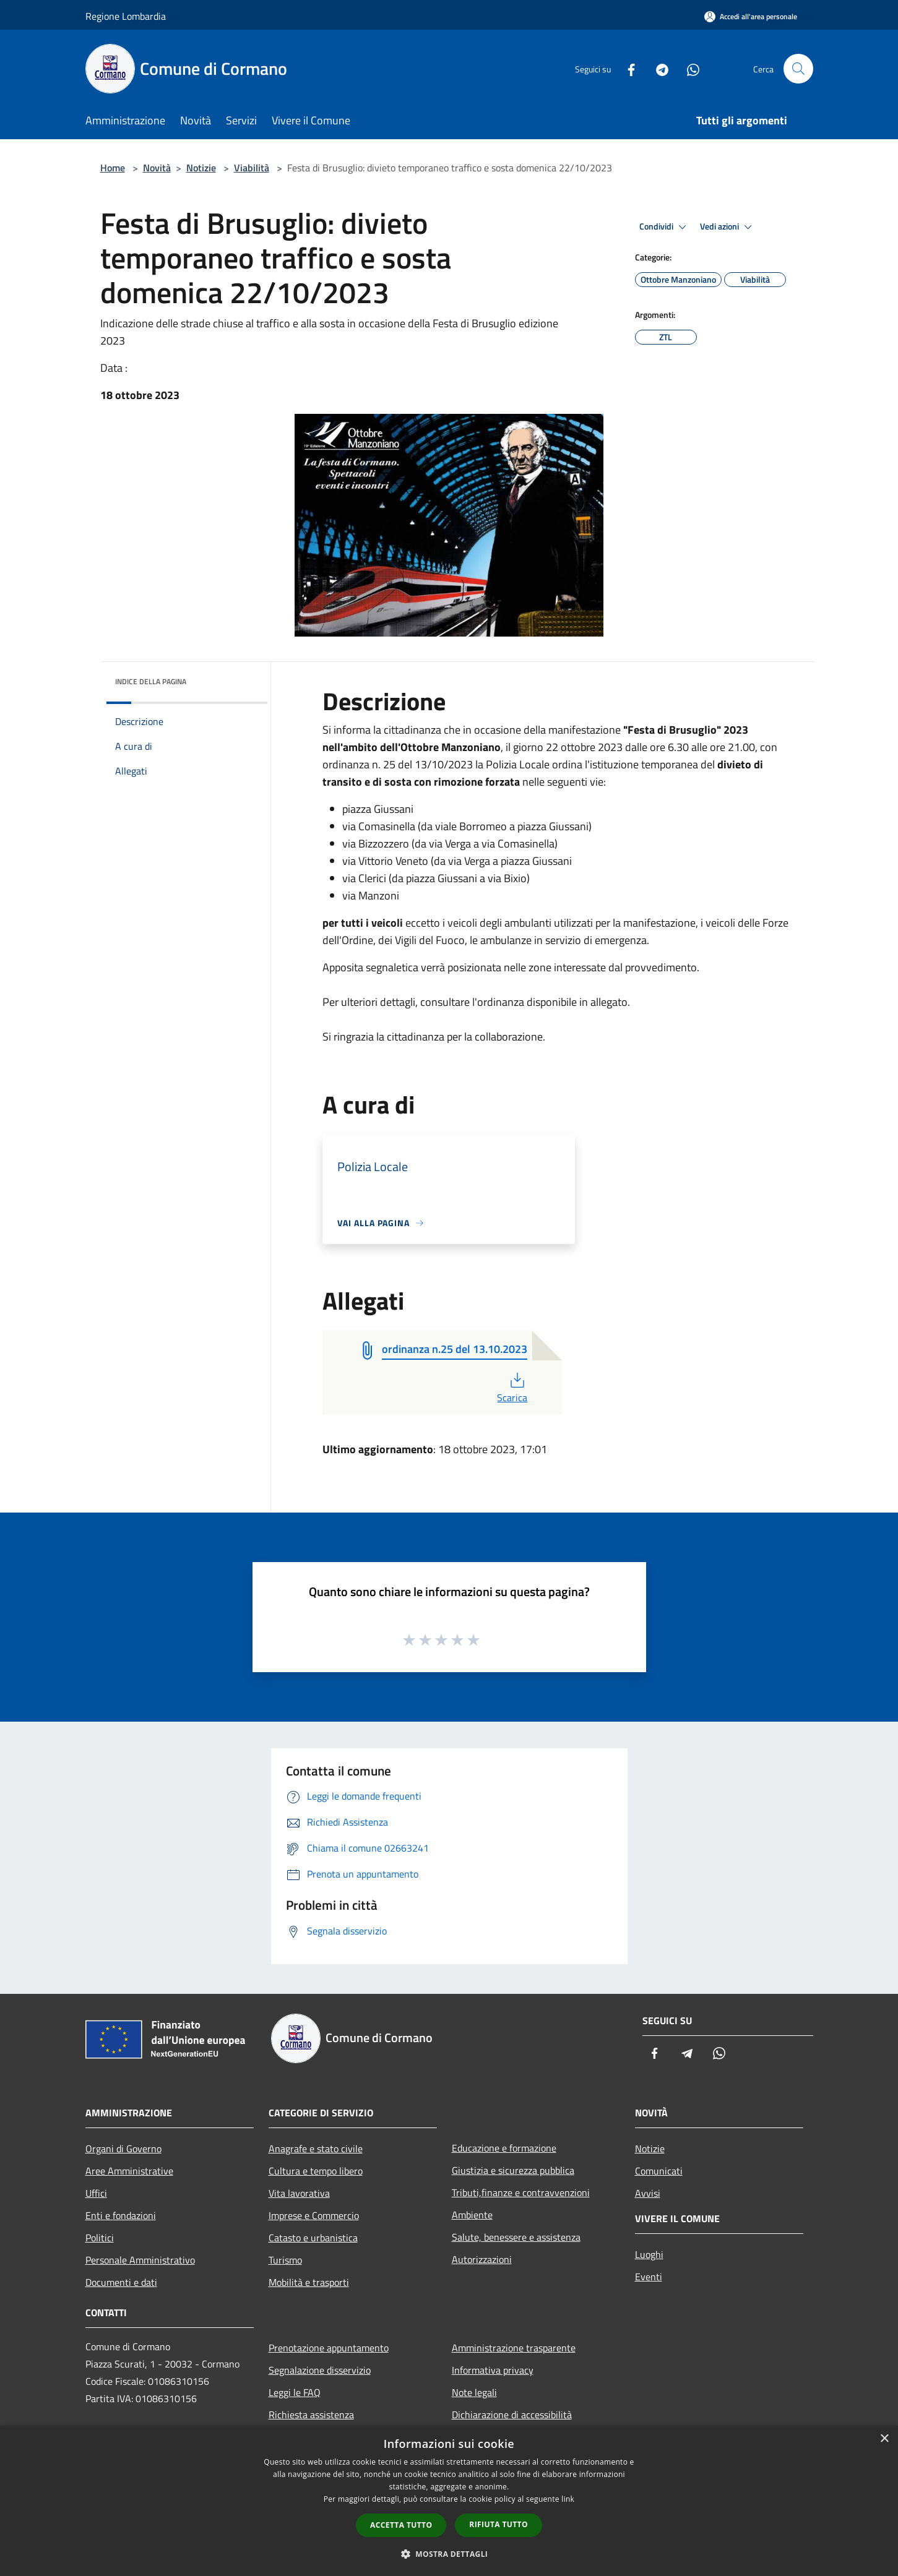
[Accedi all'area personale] (750, 16)
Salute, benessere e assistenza (516, 2237)
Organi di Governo (123, 2148)
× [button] (884, 2439)
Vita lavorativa (299, 2193)
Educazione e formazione (504, 2147)
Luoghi (649, 2254)
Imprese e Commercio (314, 2215)
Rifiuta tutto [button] (498, 2524)
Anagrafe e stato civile (316, 2148)
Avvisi (647, 2193)
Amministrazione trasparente (514, 2347)
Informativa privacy (492, 2370)
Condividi (664, 227)
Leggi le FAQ (295, 2392)
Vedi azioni (728, 227)
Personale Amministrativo (140, 2259)
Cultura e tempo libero (316, 2170)
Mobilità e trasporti (309, 2282)
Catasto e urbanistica (313, 2237)
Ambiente (472, 2214)
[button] (449, 2553)
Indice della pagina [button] (150, 681)
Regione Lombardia (125, 16)
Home (112, 167)
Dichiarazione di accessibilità (512, 2414)
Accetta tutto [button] (401, 2525)
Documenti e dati (121, 2282)
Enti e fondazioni (120, 2215)
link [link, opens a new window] (567, 2499)
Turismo (285, 2259)
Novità (157, 167)
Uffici (96, 2193)
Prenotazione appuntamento (329, 2347)
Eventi (648, 2276)
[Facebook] (626, 68)
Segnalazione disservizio (320, 2370)
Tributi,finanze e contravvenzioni (521, 2192)
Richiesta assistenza (311, 2414)
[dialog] (449, 2501)
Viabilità (251, 167)
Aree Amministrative (129, 2170)
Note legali (474, 2392)
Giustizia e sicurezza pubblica (513, 2170)
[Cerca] (798, 69)
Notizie (201, 167)
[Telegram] (657, 68)
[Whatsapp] (688, 68)
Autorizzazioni (482, 2259)
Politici (99, 2237)
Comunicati (659, 2170)
